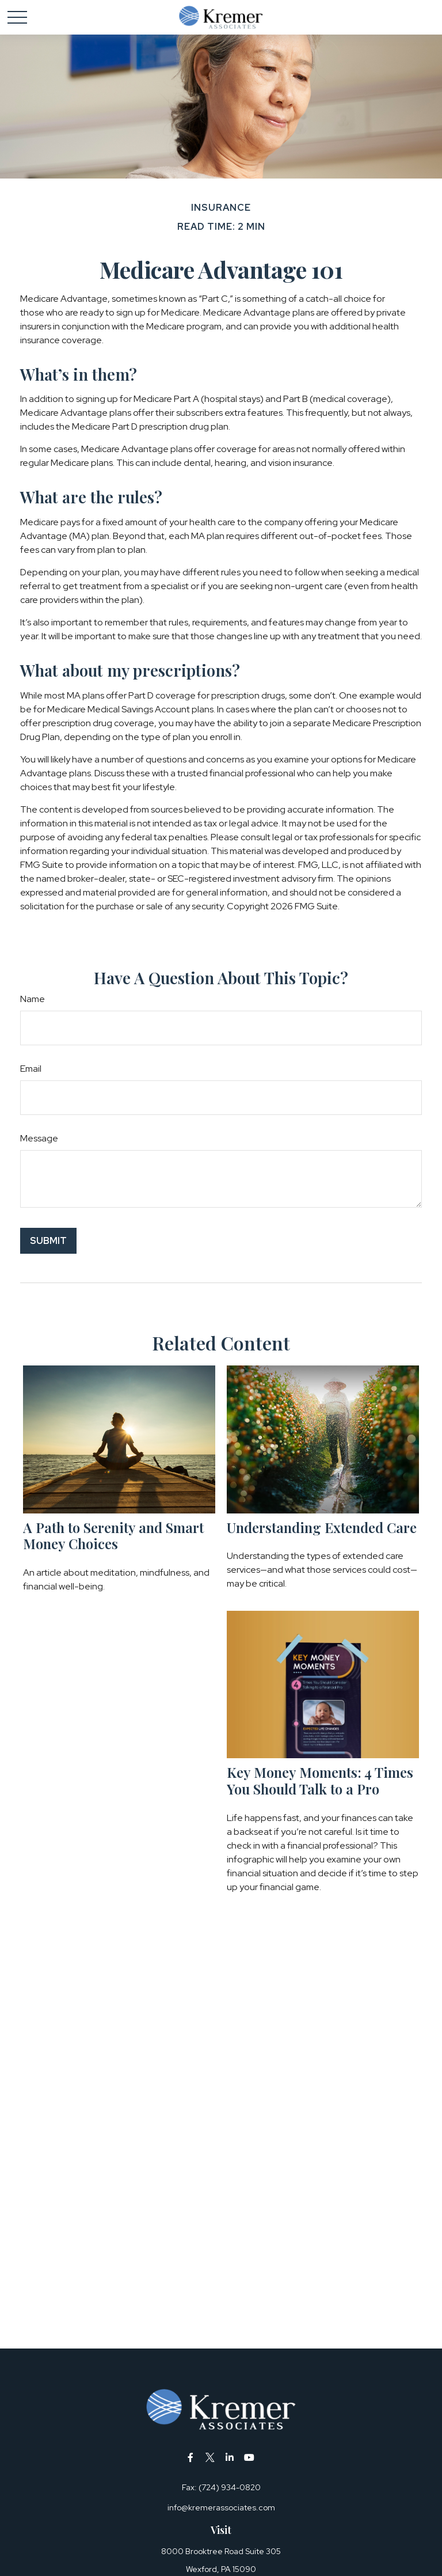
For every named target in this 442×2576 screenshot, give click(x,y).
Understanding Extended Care (322, 1527)
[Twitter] (210, 2457)
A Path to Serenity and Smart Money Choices (113, 1535)
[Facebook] (191, 2457)
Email (30, 1069)
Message (39, 1138)
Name (32, 999)
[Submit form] (48, 1241)
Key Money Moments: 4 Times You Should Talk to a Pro (320, 1780)
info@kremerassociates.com (221, 2507)
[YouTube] (249, 2457)
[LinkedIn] (230, 2457)
